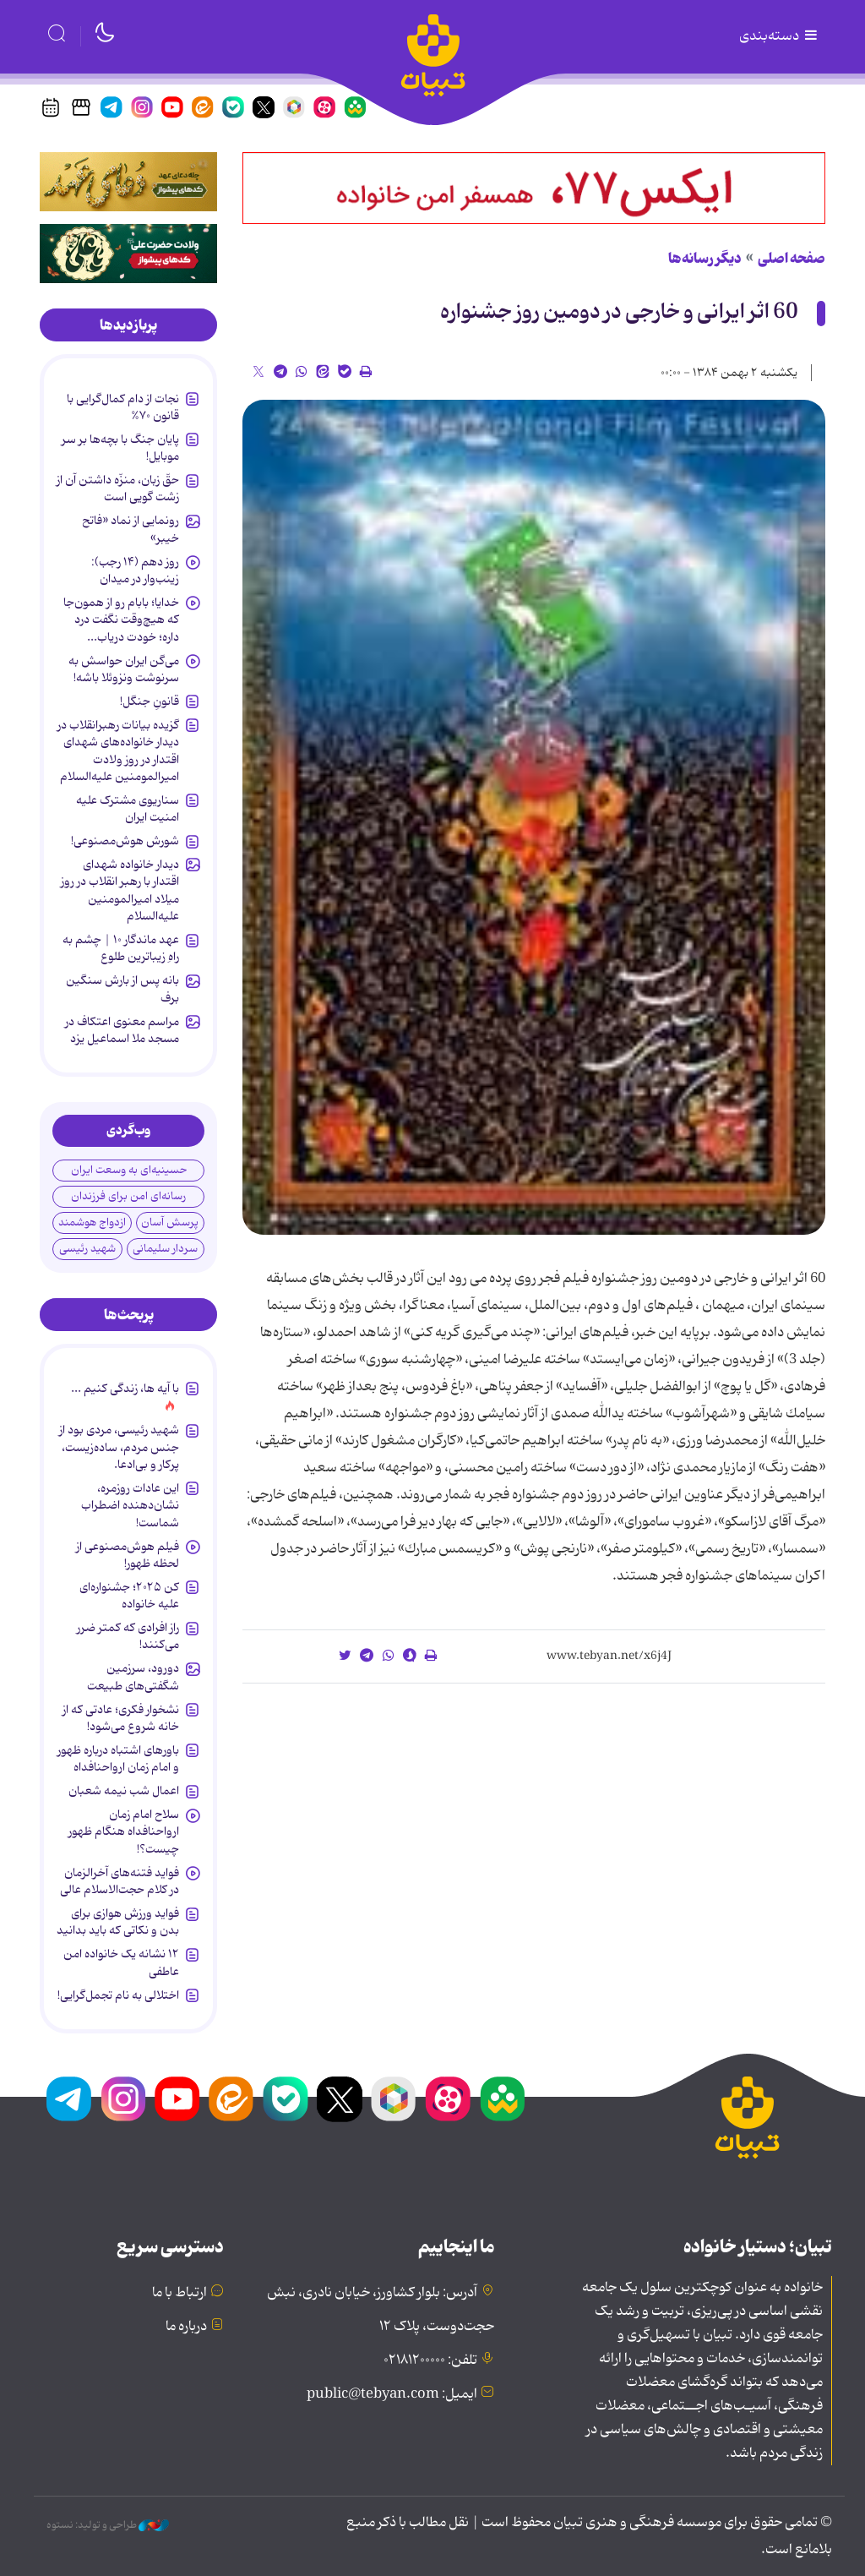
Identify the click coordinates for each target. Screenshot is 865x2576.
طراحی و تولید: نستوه (107, 2525)
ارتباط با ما (179, 2293)
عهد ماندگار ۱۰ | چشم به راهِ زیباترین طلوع (121, 948)
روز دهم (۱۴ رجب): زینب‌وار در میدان (135, 570)
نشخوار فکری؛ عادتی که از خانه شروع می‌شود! (121, 1718)
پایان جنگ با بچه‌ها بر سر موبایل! (120, 448)
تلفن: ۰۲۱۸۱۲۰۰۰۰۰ (430, 2360)
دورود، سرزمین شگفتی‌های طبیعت (133, 1677)
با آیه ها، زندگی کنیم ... (125, 1388)
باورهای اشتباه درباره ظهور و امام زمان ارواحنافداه (118, 1758)
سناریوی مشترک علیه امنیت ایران (127, 809)
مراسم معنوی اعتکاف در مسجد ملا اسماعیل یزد (122, 1030)
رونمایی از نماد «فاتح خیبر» (130, 529)
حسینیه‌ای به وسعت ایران (129, 1170)
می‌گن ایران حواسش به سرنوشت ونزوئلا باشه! (123, 669)
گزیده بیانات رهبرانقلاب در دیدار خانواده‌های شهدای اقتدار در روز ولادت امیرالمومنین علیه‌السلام (118, 751)
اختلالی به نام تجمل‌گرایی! (118, 1995)
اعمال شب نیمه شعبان (123, 1791)
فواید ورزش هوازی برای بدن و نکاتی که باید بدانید (118, 1922)
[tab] (128, 325)
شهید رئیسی (87, 1249)
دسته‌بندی (779, 36)
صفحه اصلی (791, 258)
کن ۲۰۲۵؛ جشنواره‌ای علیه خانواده (129, 1595)
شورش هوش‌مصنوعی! (125, 841)
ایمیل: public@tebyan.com (392, 2394)
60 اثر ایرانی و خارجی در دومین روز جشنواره (619, 312)
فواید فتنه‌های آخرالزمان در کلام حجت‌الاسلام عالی (119, 1881)
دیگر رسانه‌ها (705, 258)
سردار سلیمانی (165, 1249)
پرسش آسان (170, 1222)
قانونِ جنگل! (149, 701)
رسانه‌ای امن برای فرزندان (128, 1196)
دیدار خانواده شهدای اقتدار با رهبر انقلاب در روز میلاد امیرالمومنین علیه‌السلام (120, 890)
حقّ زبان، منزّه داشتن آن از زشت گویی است (118, 488)
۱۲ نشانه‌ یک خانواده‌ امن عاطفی (121, 1962)
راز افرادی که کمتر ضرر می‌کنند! (128, 1636)
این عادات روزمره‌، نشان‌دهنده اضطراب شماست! (130, 1505)
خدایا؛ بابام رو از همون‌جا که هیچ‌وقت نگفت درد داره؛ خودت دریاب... (121, 620)
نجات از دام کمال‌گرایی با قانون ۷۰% (123, 407)
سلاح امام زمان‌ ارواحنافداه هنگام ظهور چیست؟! (123, 1831)
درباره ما (186, 2327)
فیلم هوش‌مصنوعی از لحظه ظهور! (127, 1555)
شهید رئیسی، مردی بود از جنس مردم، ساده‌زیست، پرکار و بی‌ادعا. (119, 1447)
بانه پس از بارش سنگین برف (122, 989)
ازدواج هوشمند (92, 1222)
